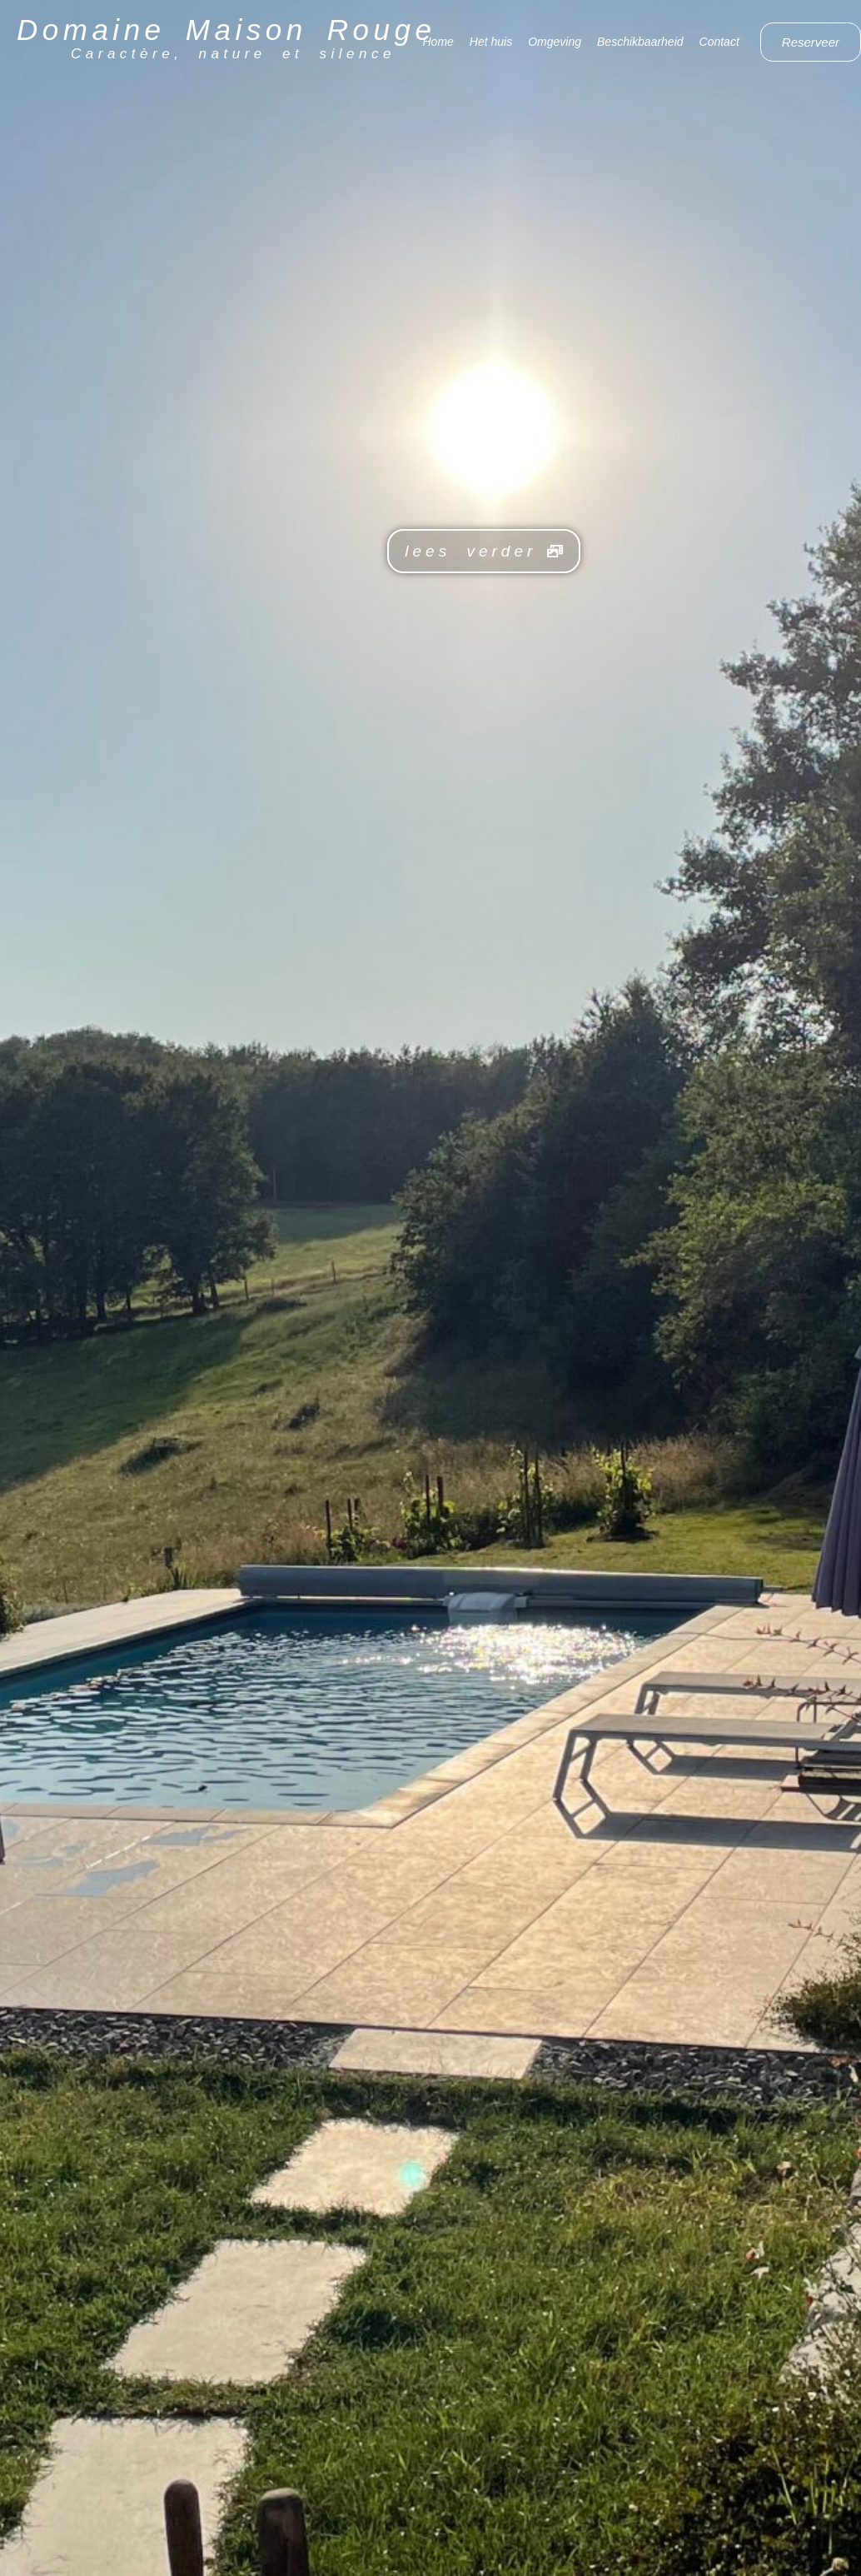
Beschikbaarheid (640, 41)
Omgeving (554, 41)
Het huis (491, 41)
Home (438, 41)
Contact (719, 41)
